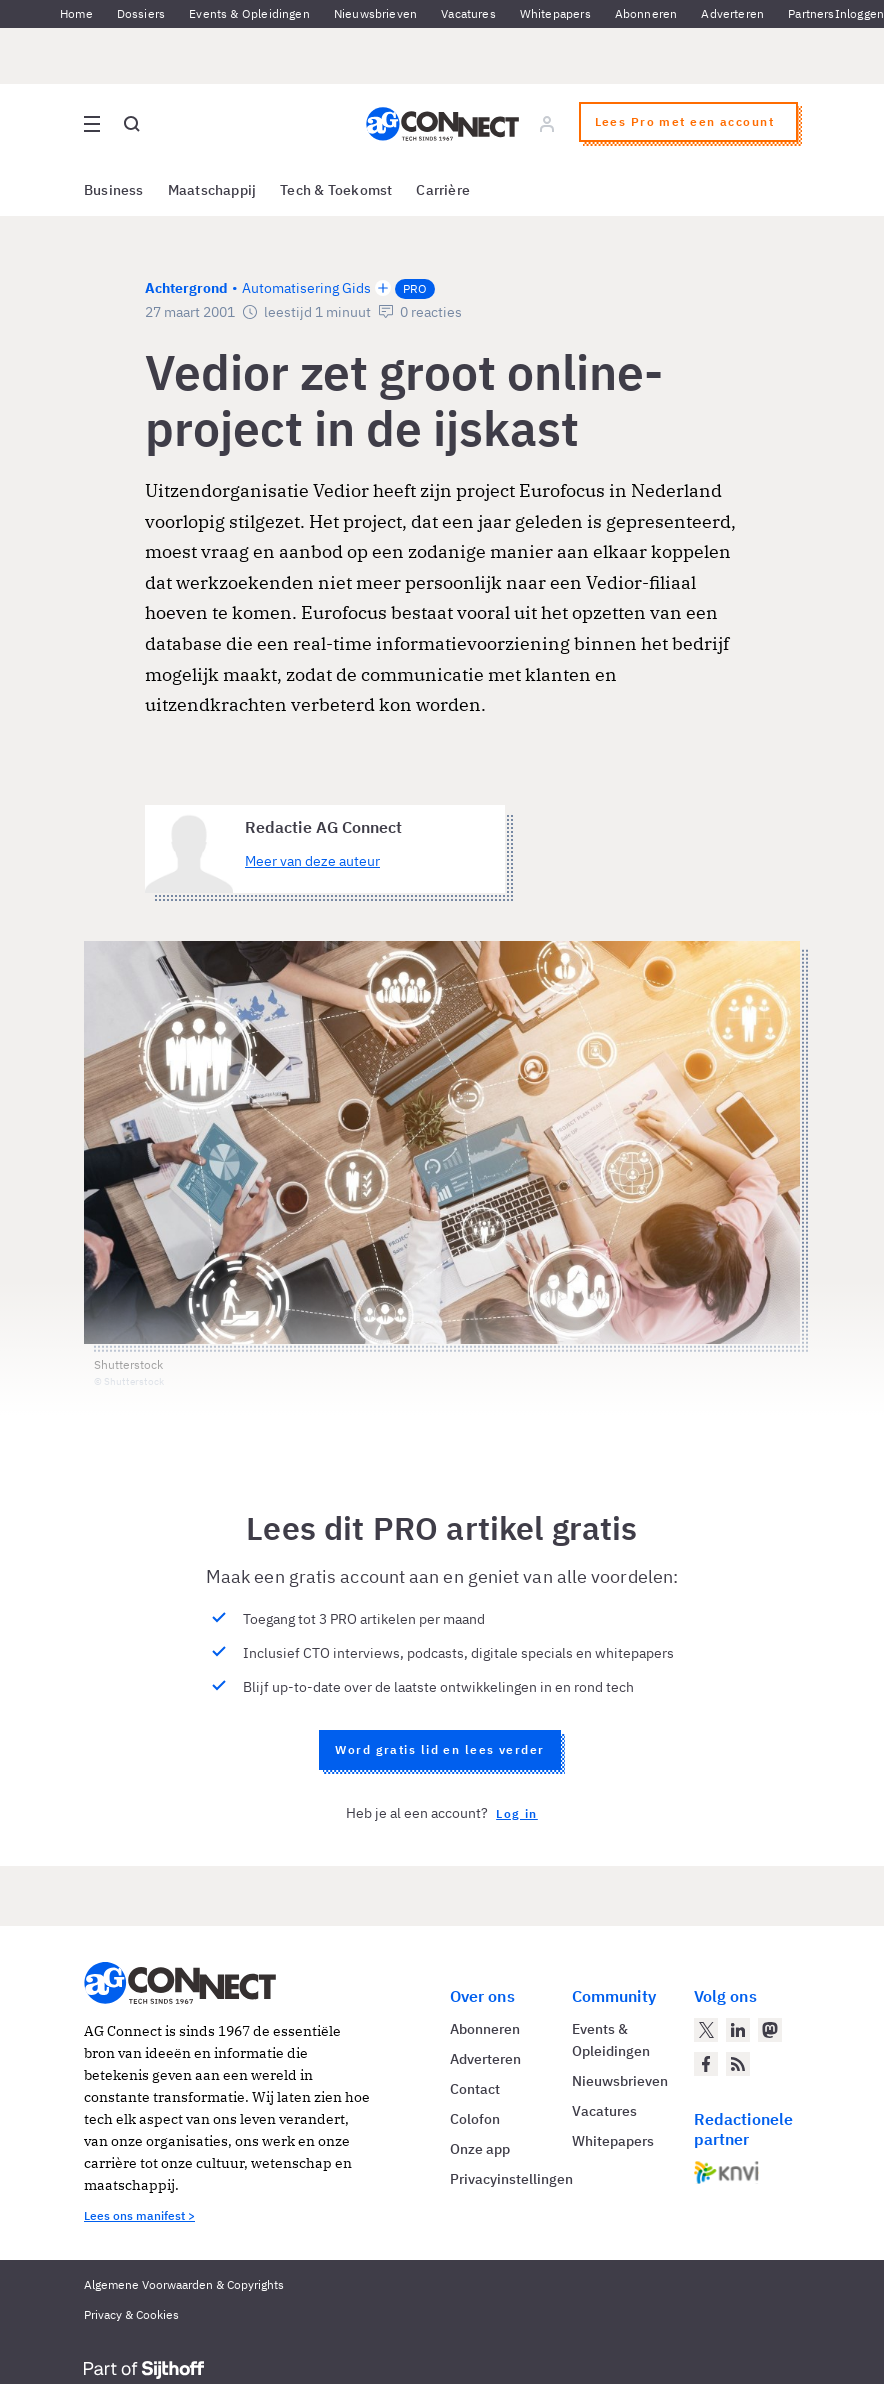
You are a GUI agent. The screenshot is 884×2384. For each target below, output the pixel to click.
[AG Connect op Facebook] (706, 2064)
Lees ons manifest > (139, 2215)
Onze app (480, 2149)
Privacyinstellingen (511, 2179)
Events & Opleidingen (249, 13)
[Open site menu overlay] (92, 124)
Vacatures (468, 13)
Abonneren (646, 13)
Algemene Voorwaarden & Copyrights (184, 2284)
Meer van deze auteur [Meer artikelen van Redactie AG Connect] (312, 861)
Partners (811, 13)
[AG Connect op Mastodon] (770, 2030)
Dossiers (141, 13)
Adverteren (732, 13)
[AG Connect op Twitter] (706, 2030)
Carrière (443, 190)
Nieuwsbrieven (375, 13)
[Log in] (547, 124)
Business (114, 190)
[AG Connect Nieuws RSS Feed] (738, 2064)
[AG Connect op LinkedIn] (738, 2030)
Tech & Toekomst (336, 190)
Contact (475, 2089)
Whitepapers (555, 13)
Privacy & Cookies (131, 2314)
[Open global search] (132, 124)
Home (76, 13)
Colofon (475, 2119)
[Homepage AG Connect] (442, 124)
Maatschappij (212, 190)
